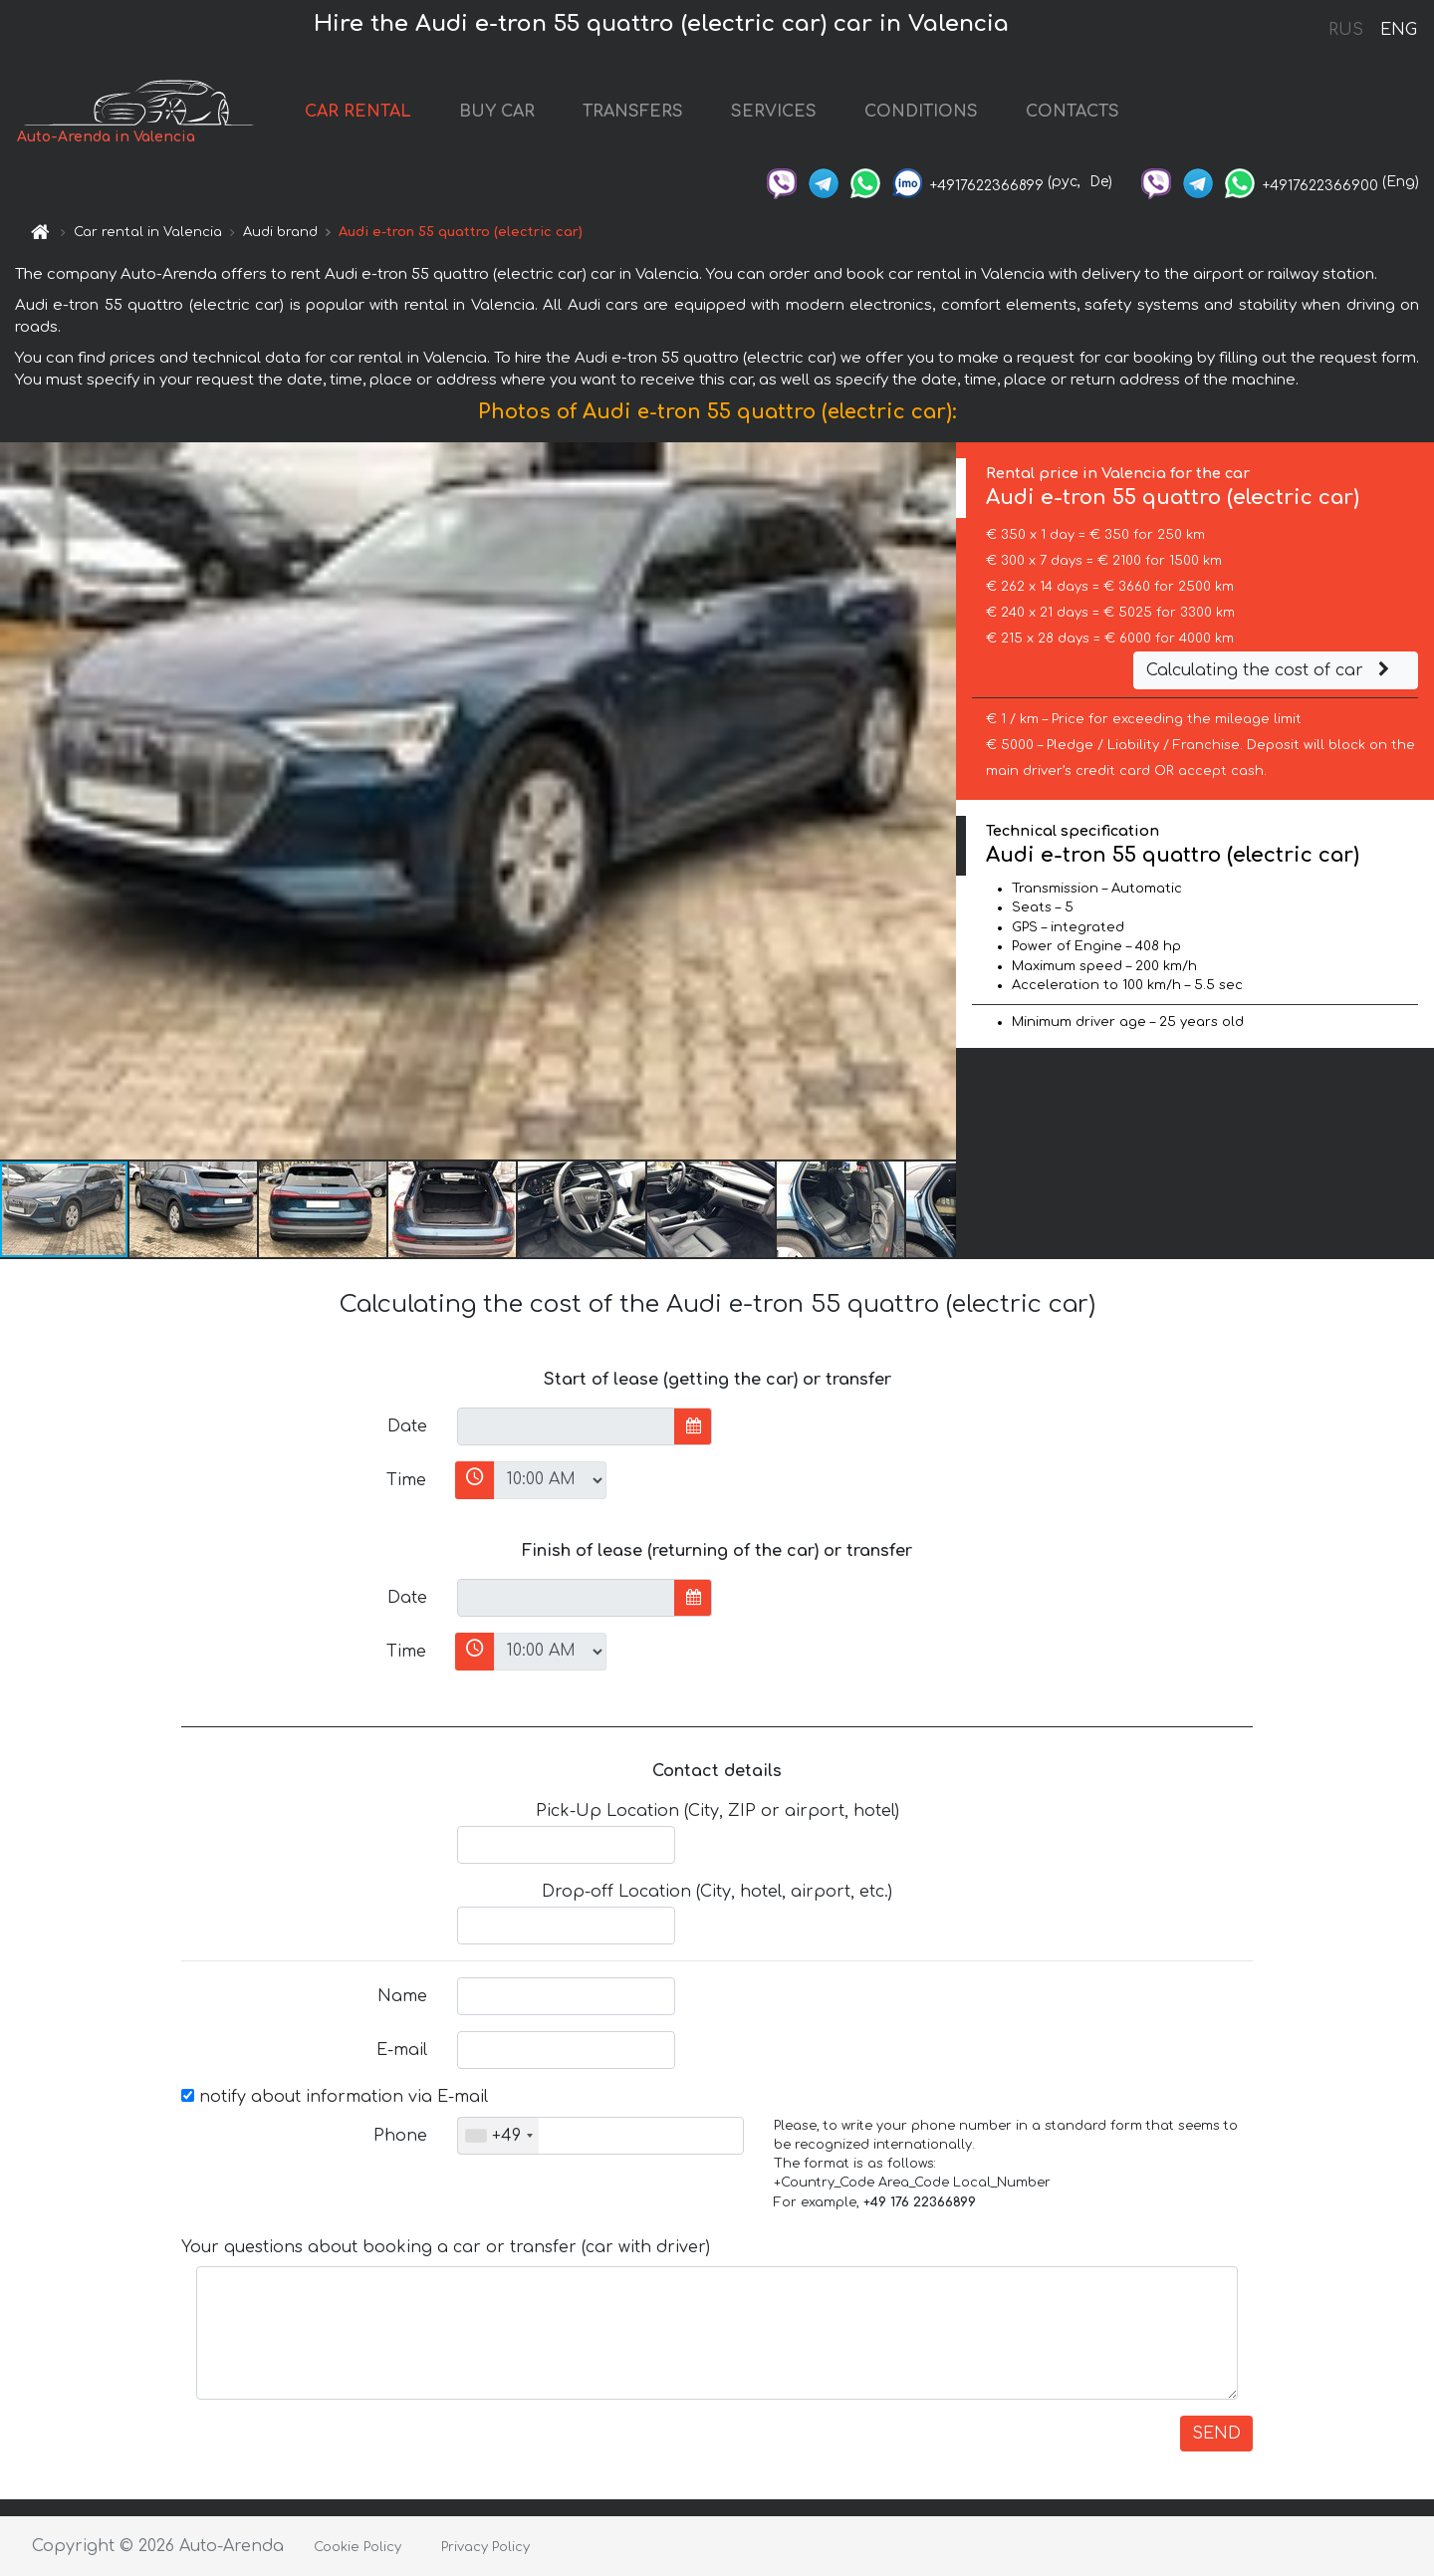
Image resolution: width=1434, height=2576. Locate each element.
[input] (566, 1426)
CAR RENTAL (358, 112)
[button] (938, 801)
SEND (1216, 2434)
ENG (1398, 30)
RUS (1345, 30)
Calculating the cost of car (1270, 670)
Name (402, 1996)
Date (407, 1426)
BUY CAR (497, 112)
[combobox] (498, 2136)
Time (406, 1480)
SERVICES (774, 112)
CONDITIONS (921, 112)
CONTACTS (1072, 112)
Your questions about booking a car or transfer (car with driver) (445, 2247)
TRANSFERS (633, 112)
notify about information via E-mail (334, 2097)
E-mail (401, 2050)
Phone (400, 2136)
